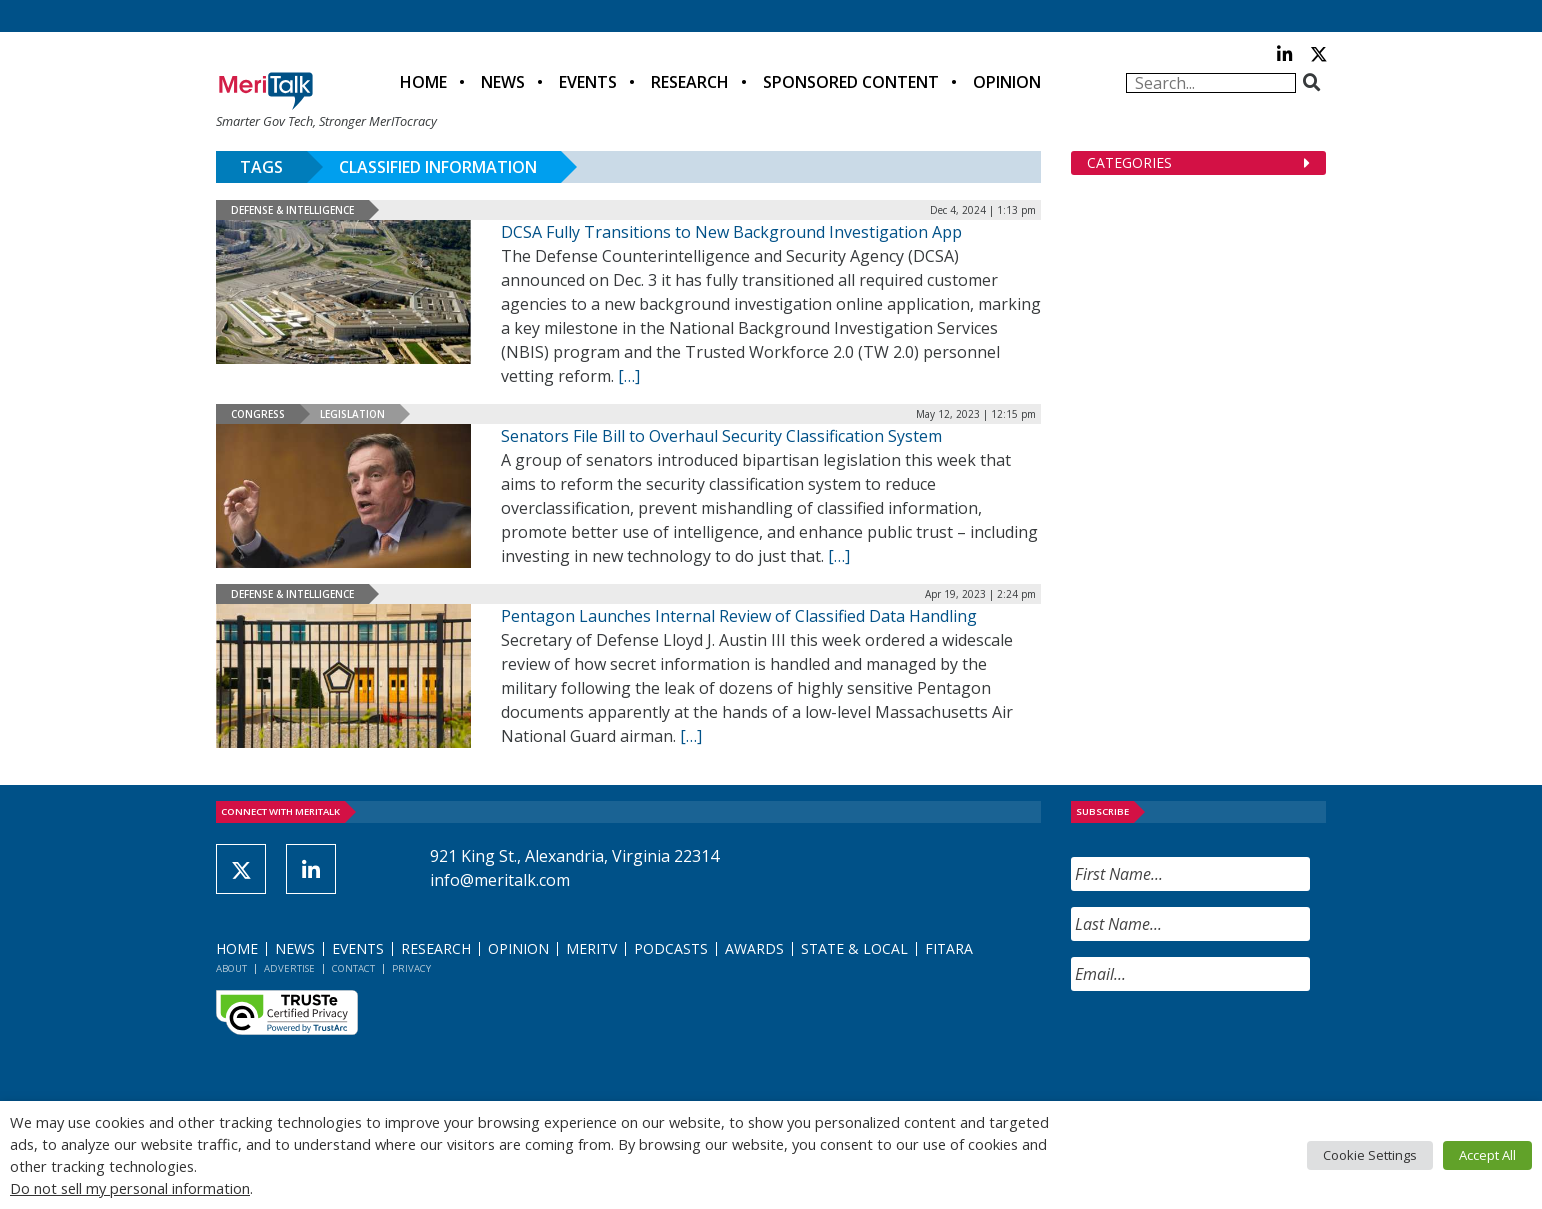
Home (423, 82)
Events (588, 82)
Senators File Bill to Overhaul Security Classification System (721, 436)
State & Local (854, 948)
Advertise (289, 968)
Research (690, 82)
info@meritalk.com (500, 880)
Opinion (1007, 82)
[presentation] (1223, 1046)
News (503, 82)
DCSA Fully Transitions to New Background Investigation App (731, 232)
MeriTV (591, 948)
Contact (353, 968)
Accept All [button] (1487, 1155)
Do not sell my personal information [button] (130, 1188)
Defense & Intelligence (292, 210)
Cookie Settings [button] (1370, 1155)
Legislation (352, 414)
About (231, 968)
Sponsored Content (851, 82)
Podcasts (671, 948)
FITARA (949, 948)
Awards (754, 948)
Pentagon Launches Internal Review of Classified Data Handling (739, 616)
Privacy (411, 968)
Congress (258, 414)
